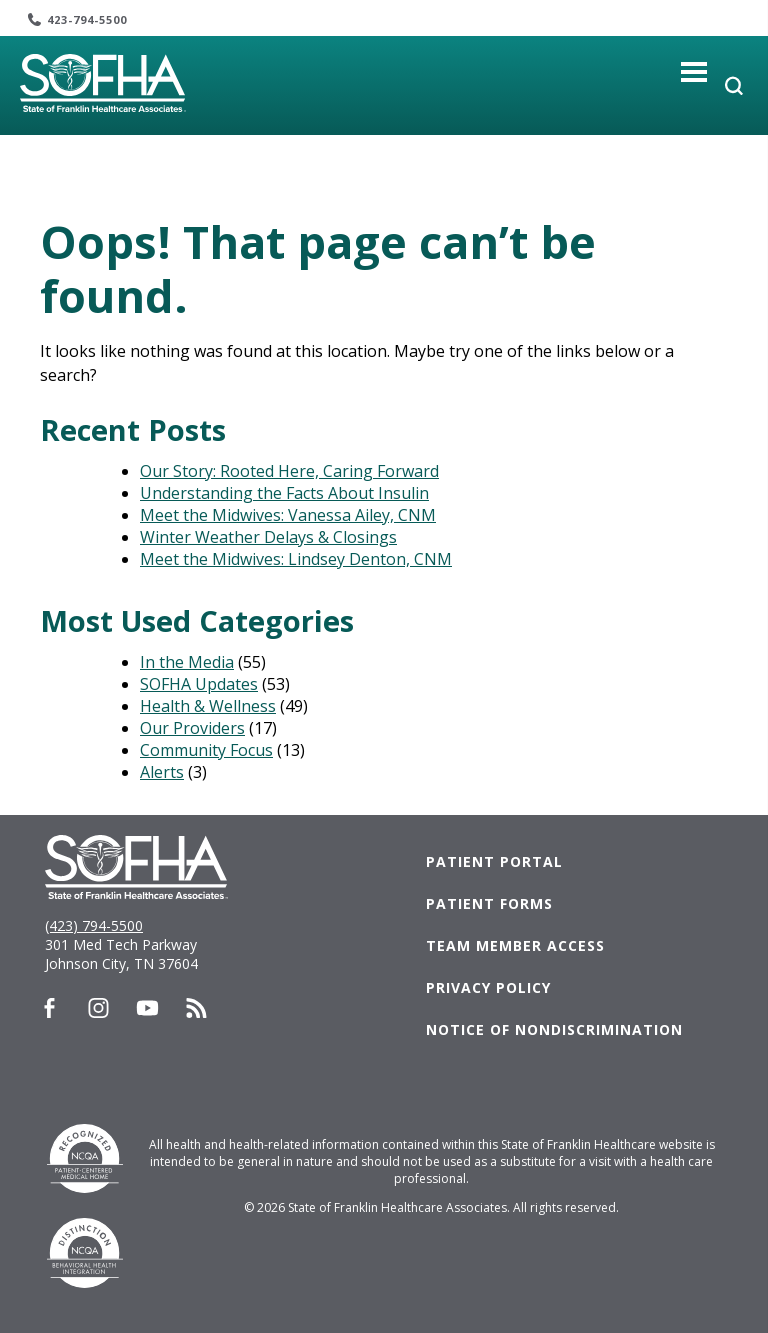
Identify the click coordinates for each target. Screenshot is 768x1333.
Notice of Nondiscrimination (554, 1029)
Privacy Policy (488, 987)
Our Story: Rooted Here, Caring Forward (289, 471)
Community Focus (206, 750)
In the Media (187, 662)
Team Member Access (515, 945)
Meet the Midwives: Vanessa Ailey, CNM (288, 515)
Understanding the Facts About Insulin (284, 493)
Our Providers (192, 728)
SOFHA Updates (199, 684)
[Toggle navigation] (694, 71)
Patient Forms (489, 903)
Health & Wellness (208, 706)
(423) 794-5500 (94, 925)
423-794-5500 (87, 19)
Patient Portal (494, 861)
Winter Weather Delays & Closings (268, 537)
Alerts (162, 772)
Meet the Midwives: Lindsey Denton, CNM (296, 559)
